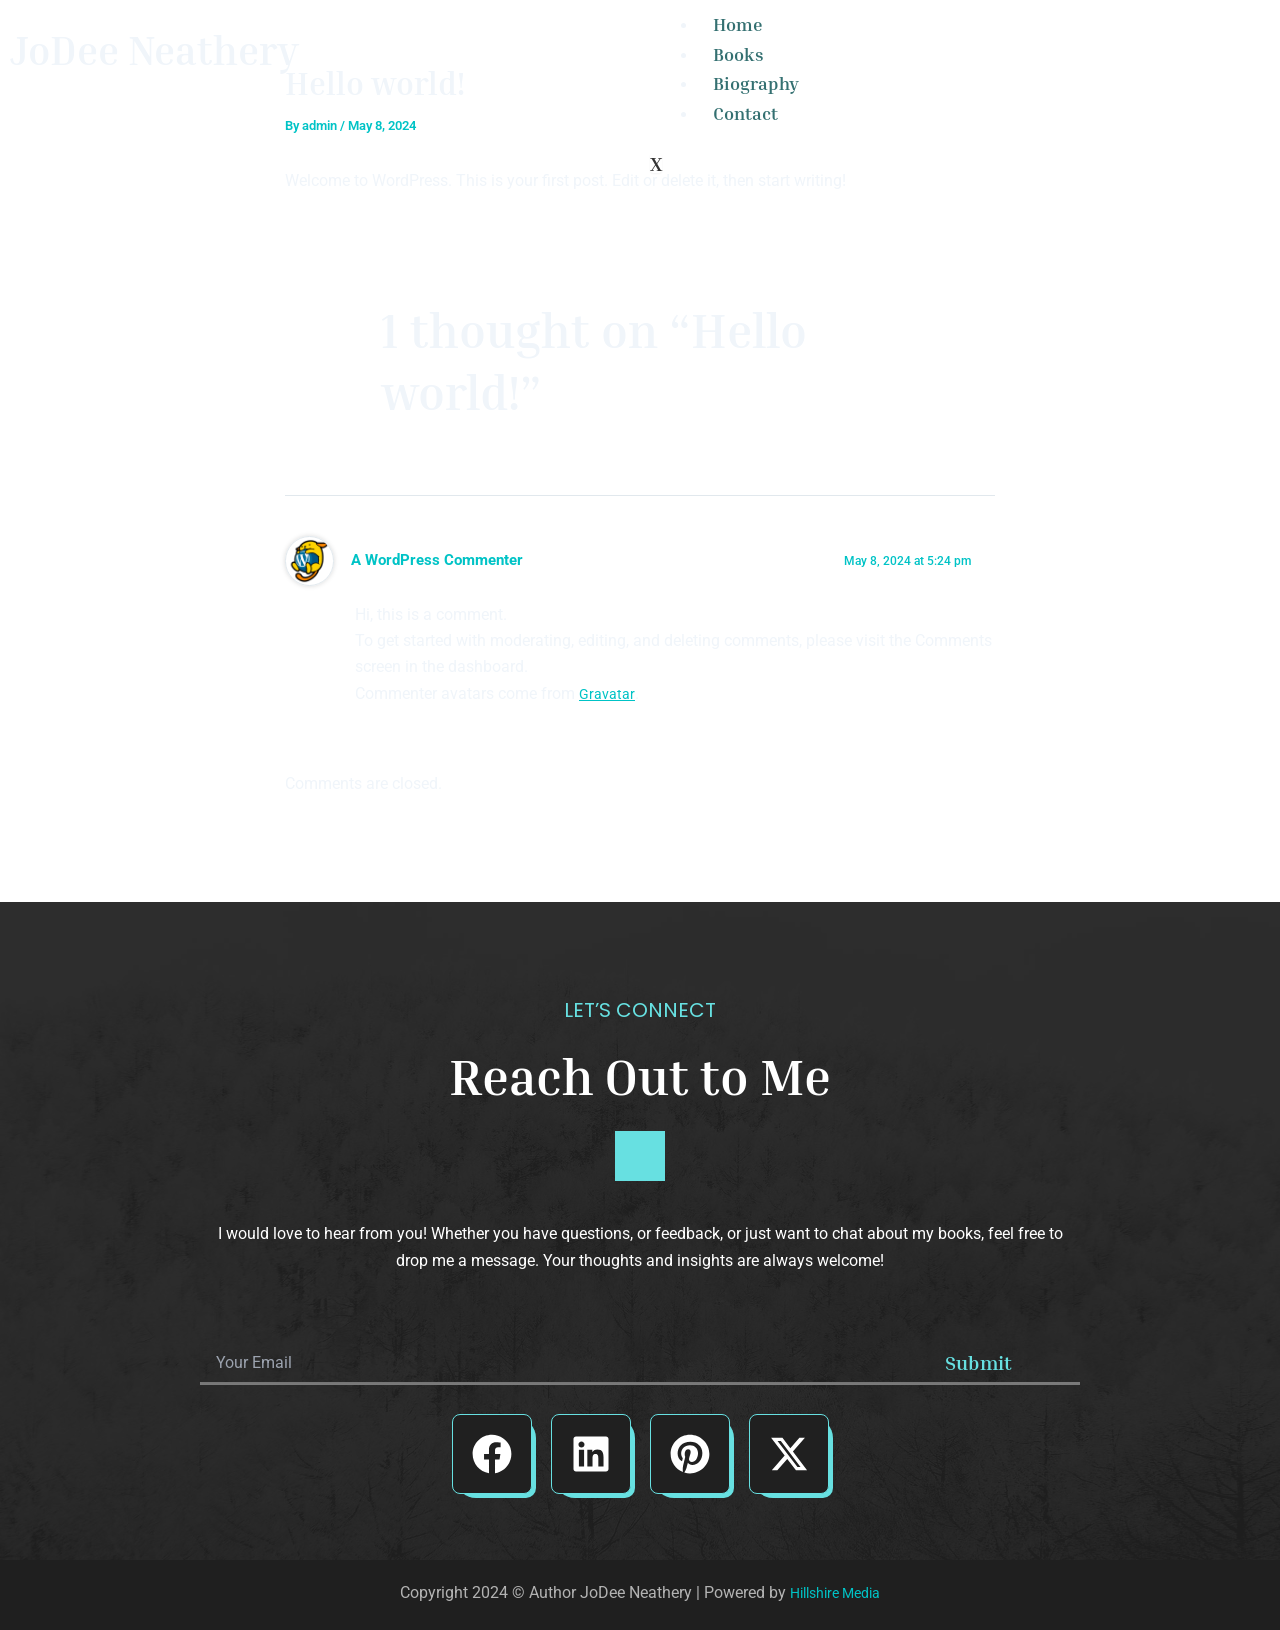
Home (738, 24)
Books (738, 54)
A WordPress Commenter (442, 560)
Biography (756, 83)
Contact (745, 113)
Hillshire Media (835, 1592)
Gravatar (609, 693)
